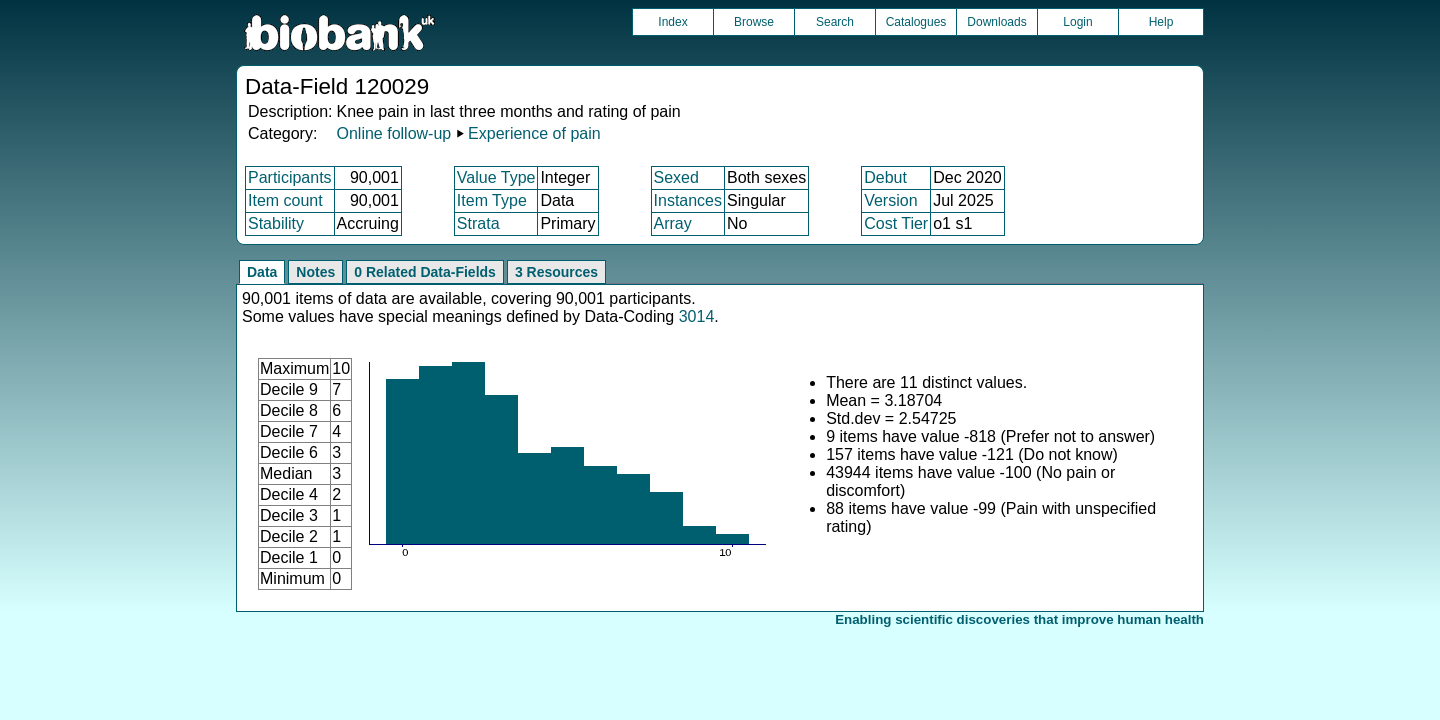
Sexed (676, 177)
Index (672, 22)
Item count (285, 200)
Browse (754, 22)
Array (673, 223)
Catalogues (916, 22)
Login (1077, 22)
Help (1161, 22)
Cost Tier (896, 223)
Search (835, 22)
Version (890, 200)
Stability (276, 223)
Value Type (496, 177)
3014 (697, 316)
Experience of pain (534, 133)
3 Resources (556, 272)
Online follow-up (393, 133)
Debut (885, 177)
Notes (315, 272)
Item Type (492, 200)
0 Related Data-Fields (425, 272)
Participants (290, 177)
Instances (688, 200)
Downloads (996, 22)
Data (262, 272)
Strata (478, 223)
